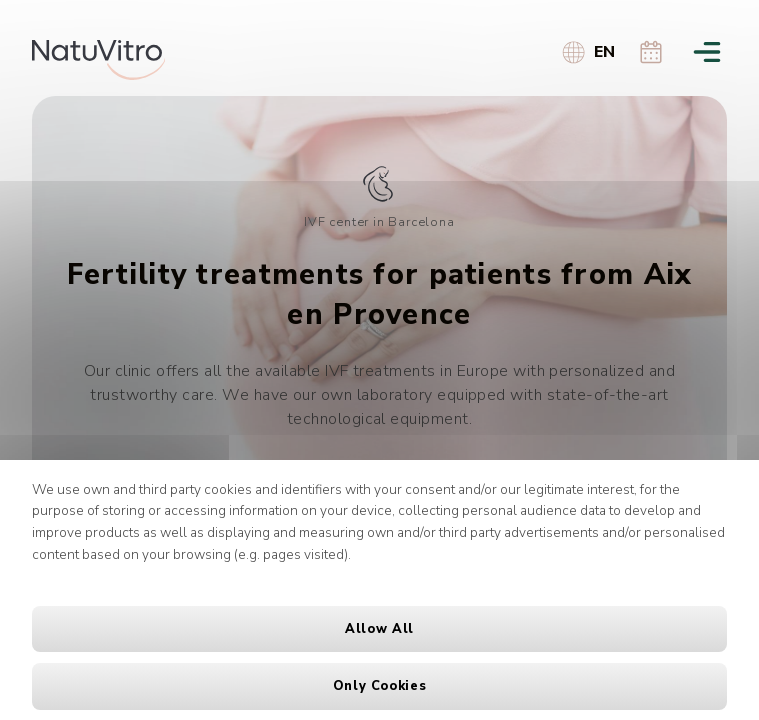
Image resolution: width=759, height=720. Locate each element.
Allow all (379, 629)
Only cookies (380, 686)
